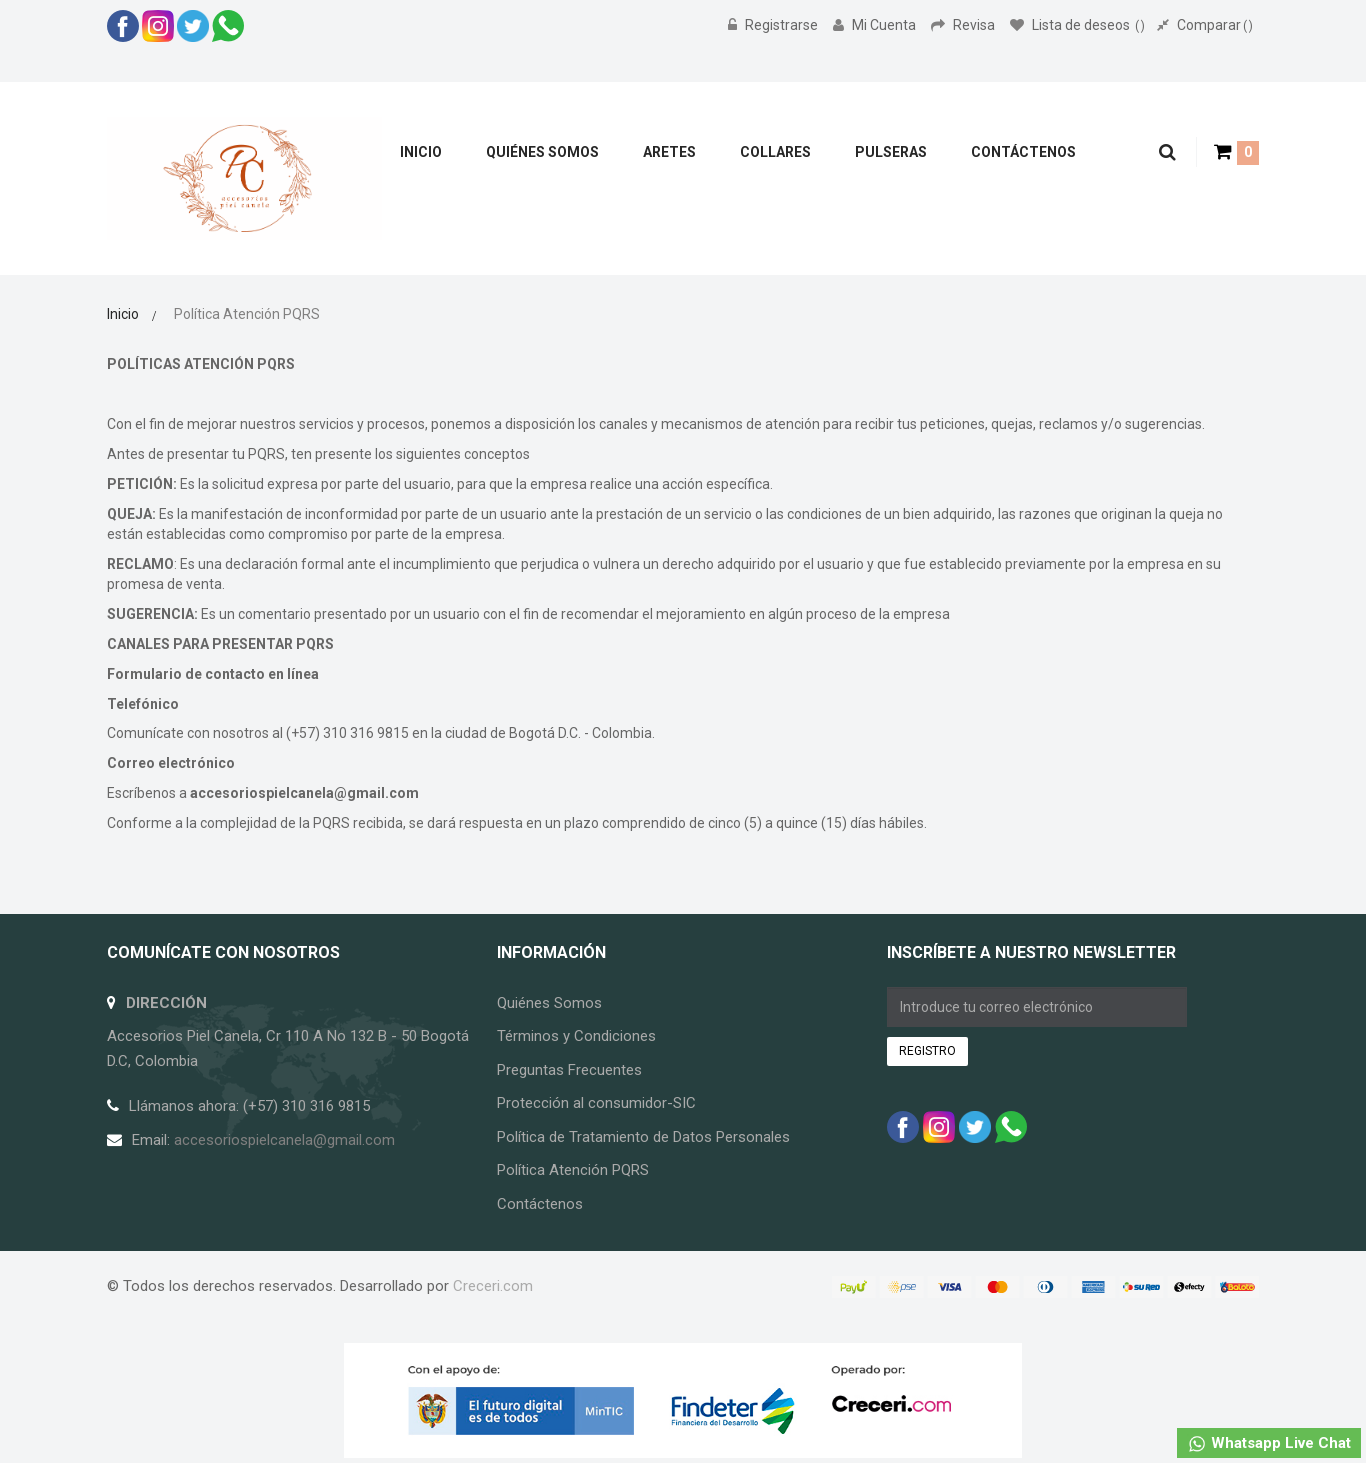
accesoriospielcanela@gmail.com (304, 793)
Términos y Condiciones (576, 1036)
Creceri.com (493, 1286)
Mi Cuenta (876, 25)
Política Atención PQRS (573, 1170)
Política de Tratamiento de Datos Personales (643, 1137)
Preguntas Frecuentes (569, 1070)
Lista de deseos (1077, 25)
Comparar (1205, 25)
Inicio (123, 314)
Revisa (964, 25)
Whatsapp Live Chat (1269, 1444)
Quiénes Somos (549, 1003)
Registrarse (774, 25)
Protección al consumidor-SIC (596, 1103)
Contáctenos (540, 1204)
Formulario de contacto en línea (213, 674)
